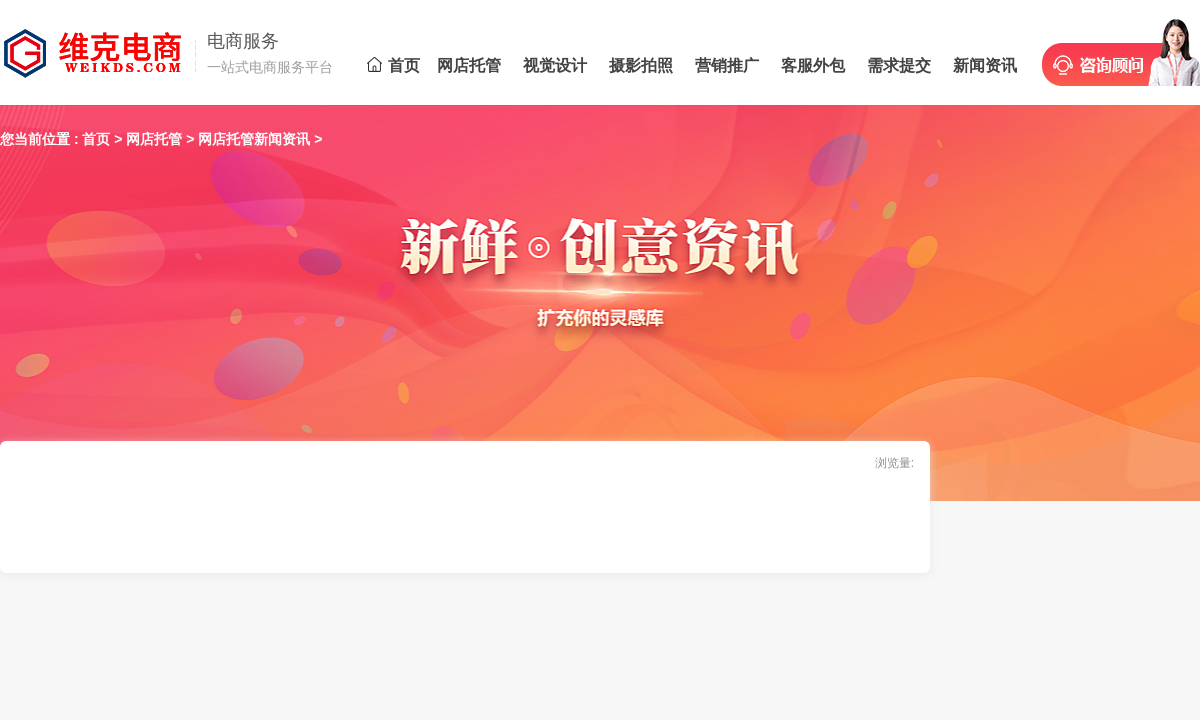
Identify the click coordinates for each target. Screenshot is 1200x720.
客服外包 (813, 65)
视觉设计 (555, 65)
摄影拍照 (641, 65)
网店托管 (469, 65)
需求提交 (899, 65)
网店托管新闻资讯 (254, 139)
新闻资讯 (985, 65)
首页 (393, 65)
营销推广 (727, 65)
